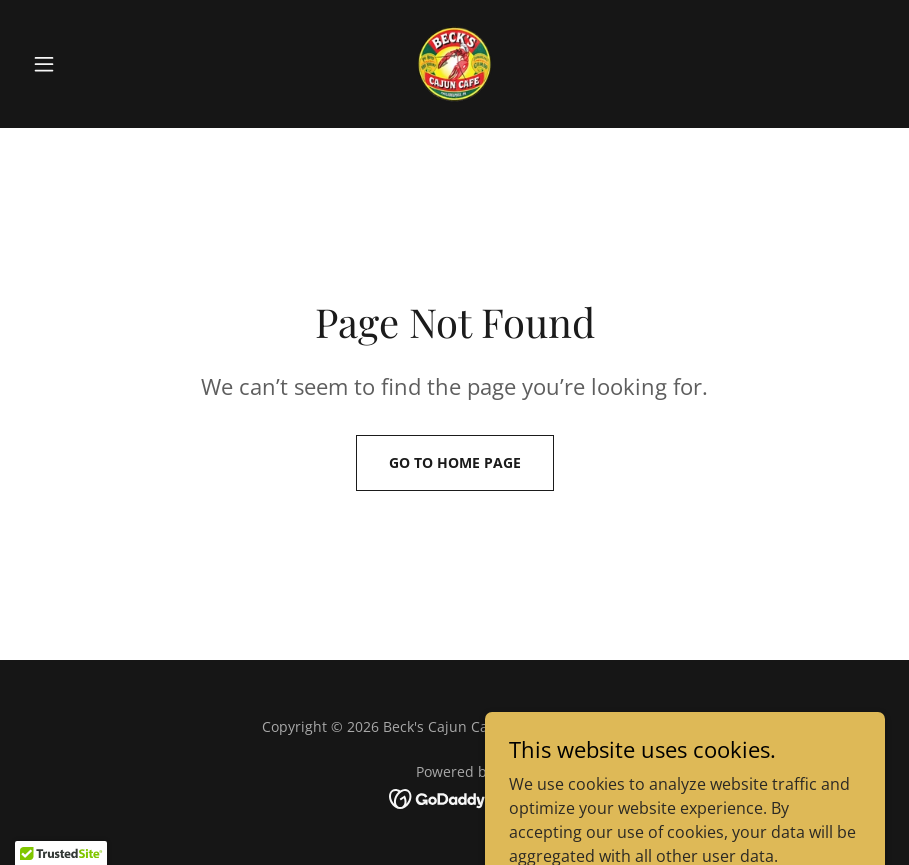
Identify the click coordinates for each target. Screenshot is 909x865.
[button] (88, 64)
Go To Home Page (455, 462)
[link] (454, 64)
